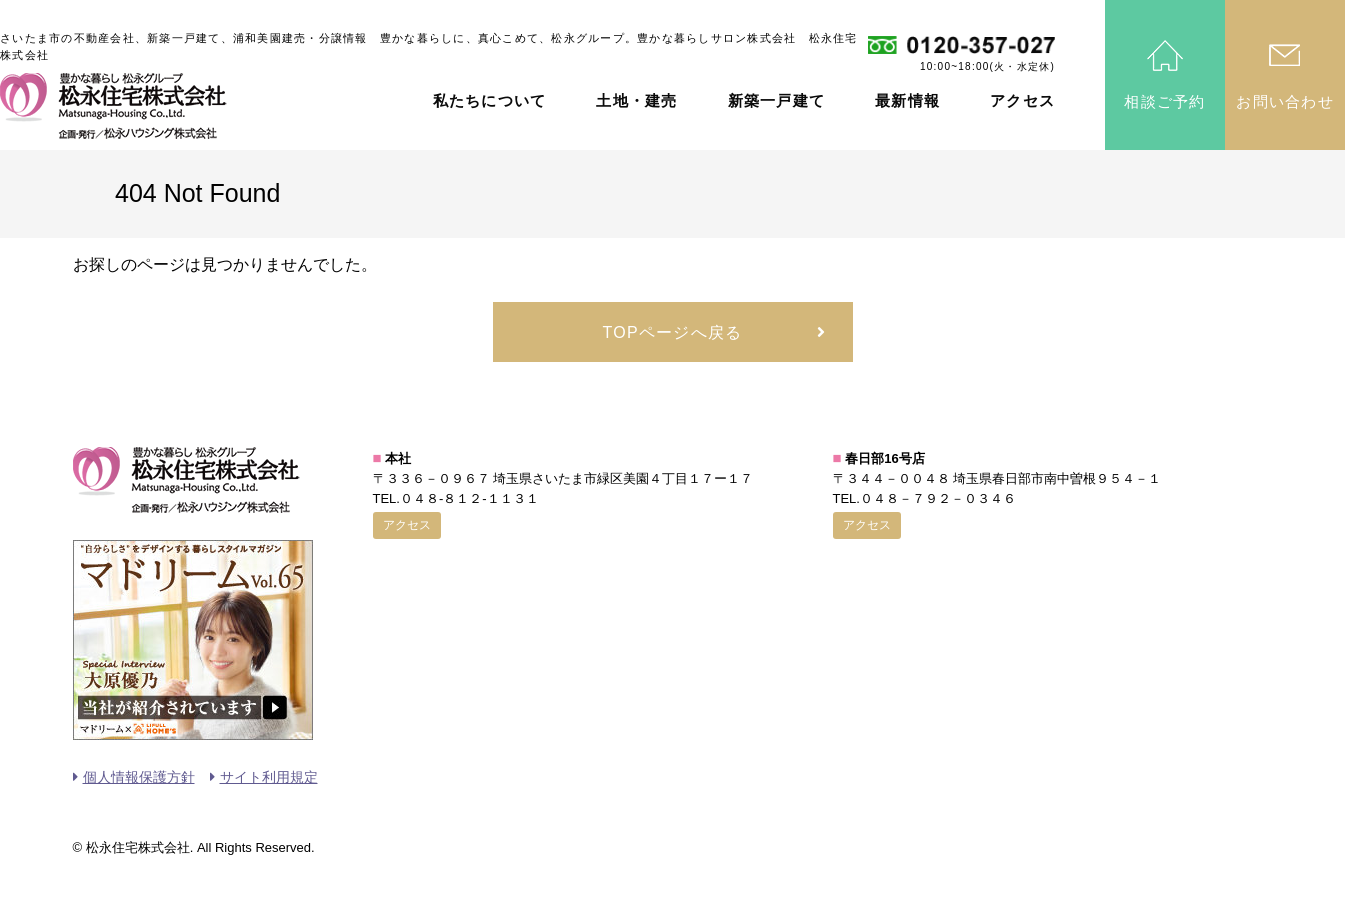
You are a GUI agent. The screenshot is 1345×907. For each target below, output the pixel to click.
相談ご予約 (1164, 101)
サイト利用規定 (269, 777)
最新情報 (907, 100)
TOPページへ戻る (673, 332)
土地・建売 (636, 100)
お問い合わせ (1285, 101)
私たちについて (490, 100)
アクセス (1022, 100)
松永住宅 (113, 106)
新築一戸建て (777, 100)
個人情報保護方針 (139, 777)
